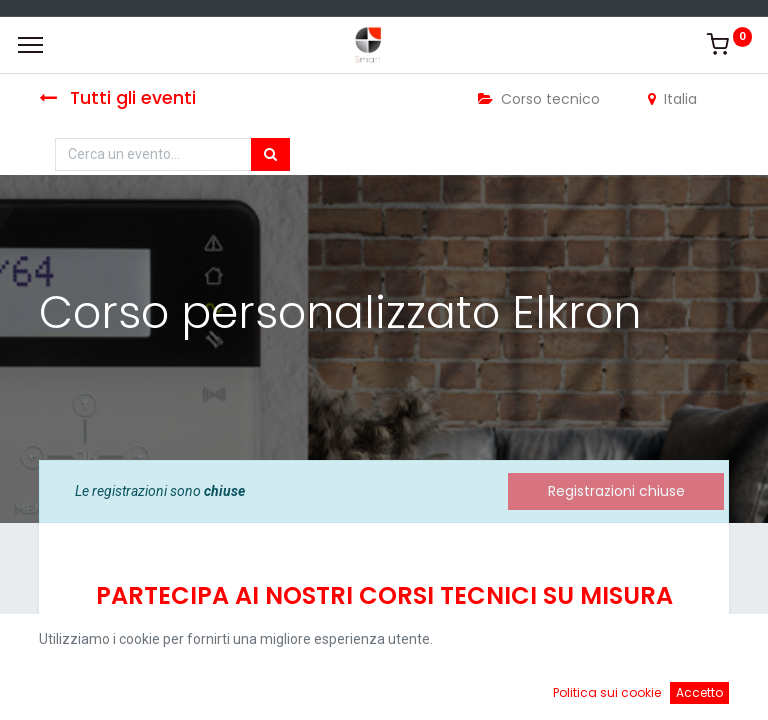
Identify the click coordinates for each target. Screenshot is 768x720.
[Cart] (490, 690)
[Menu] (30, 45)
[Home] (66, 690)
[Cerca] (270, 155)
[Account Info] (702, 690)
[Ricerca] (277, 690)
